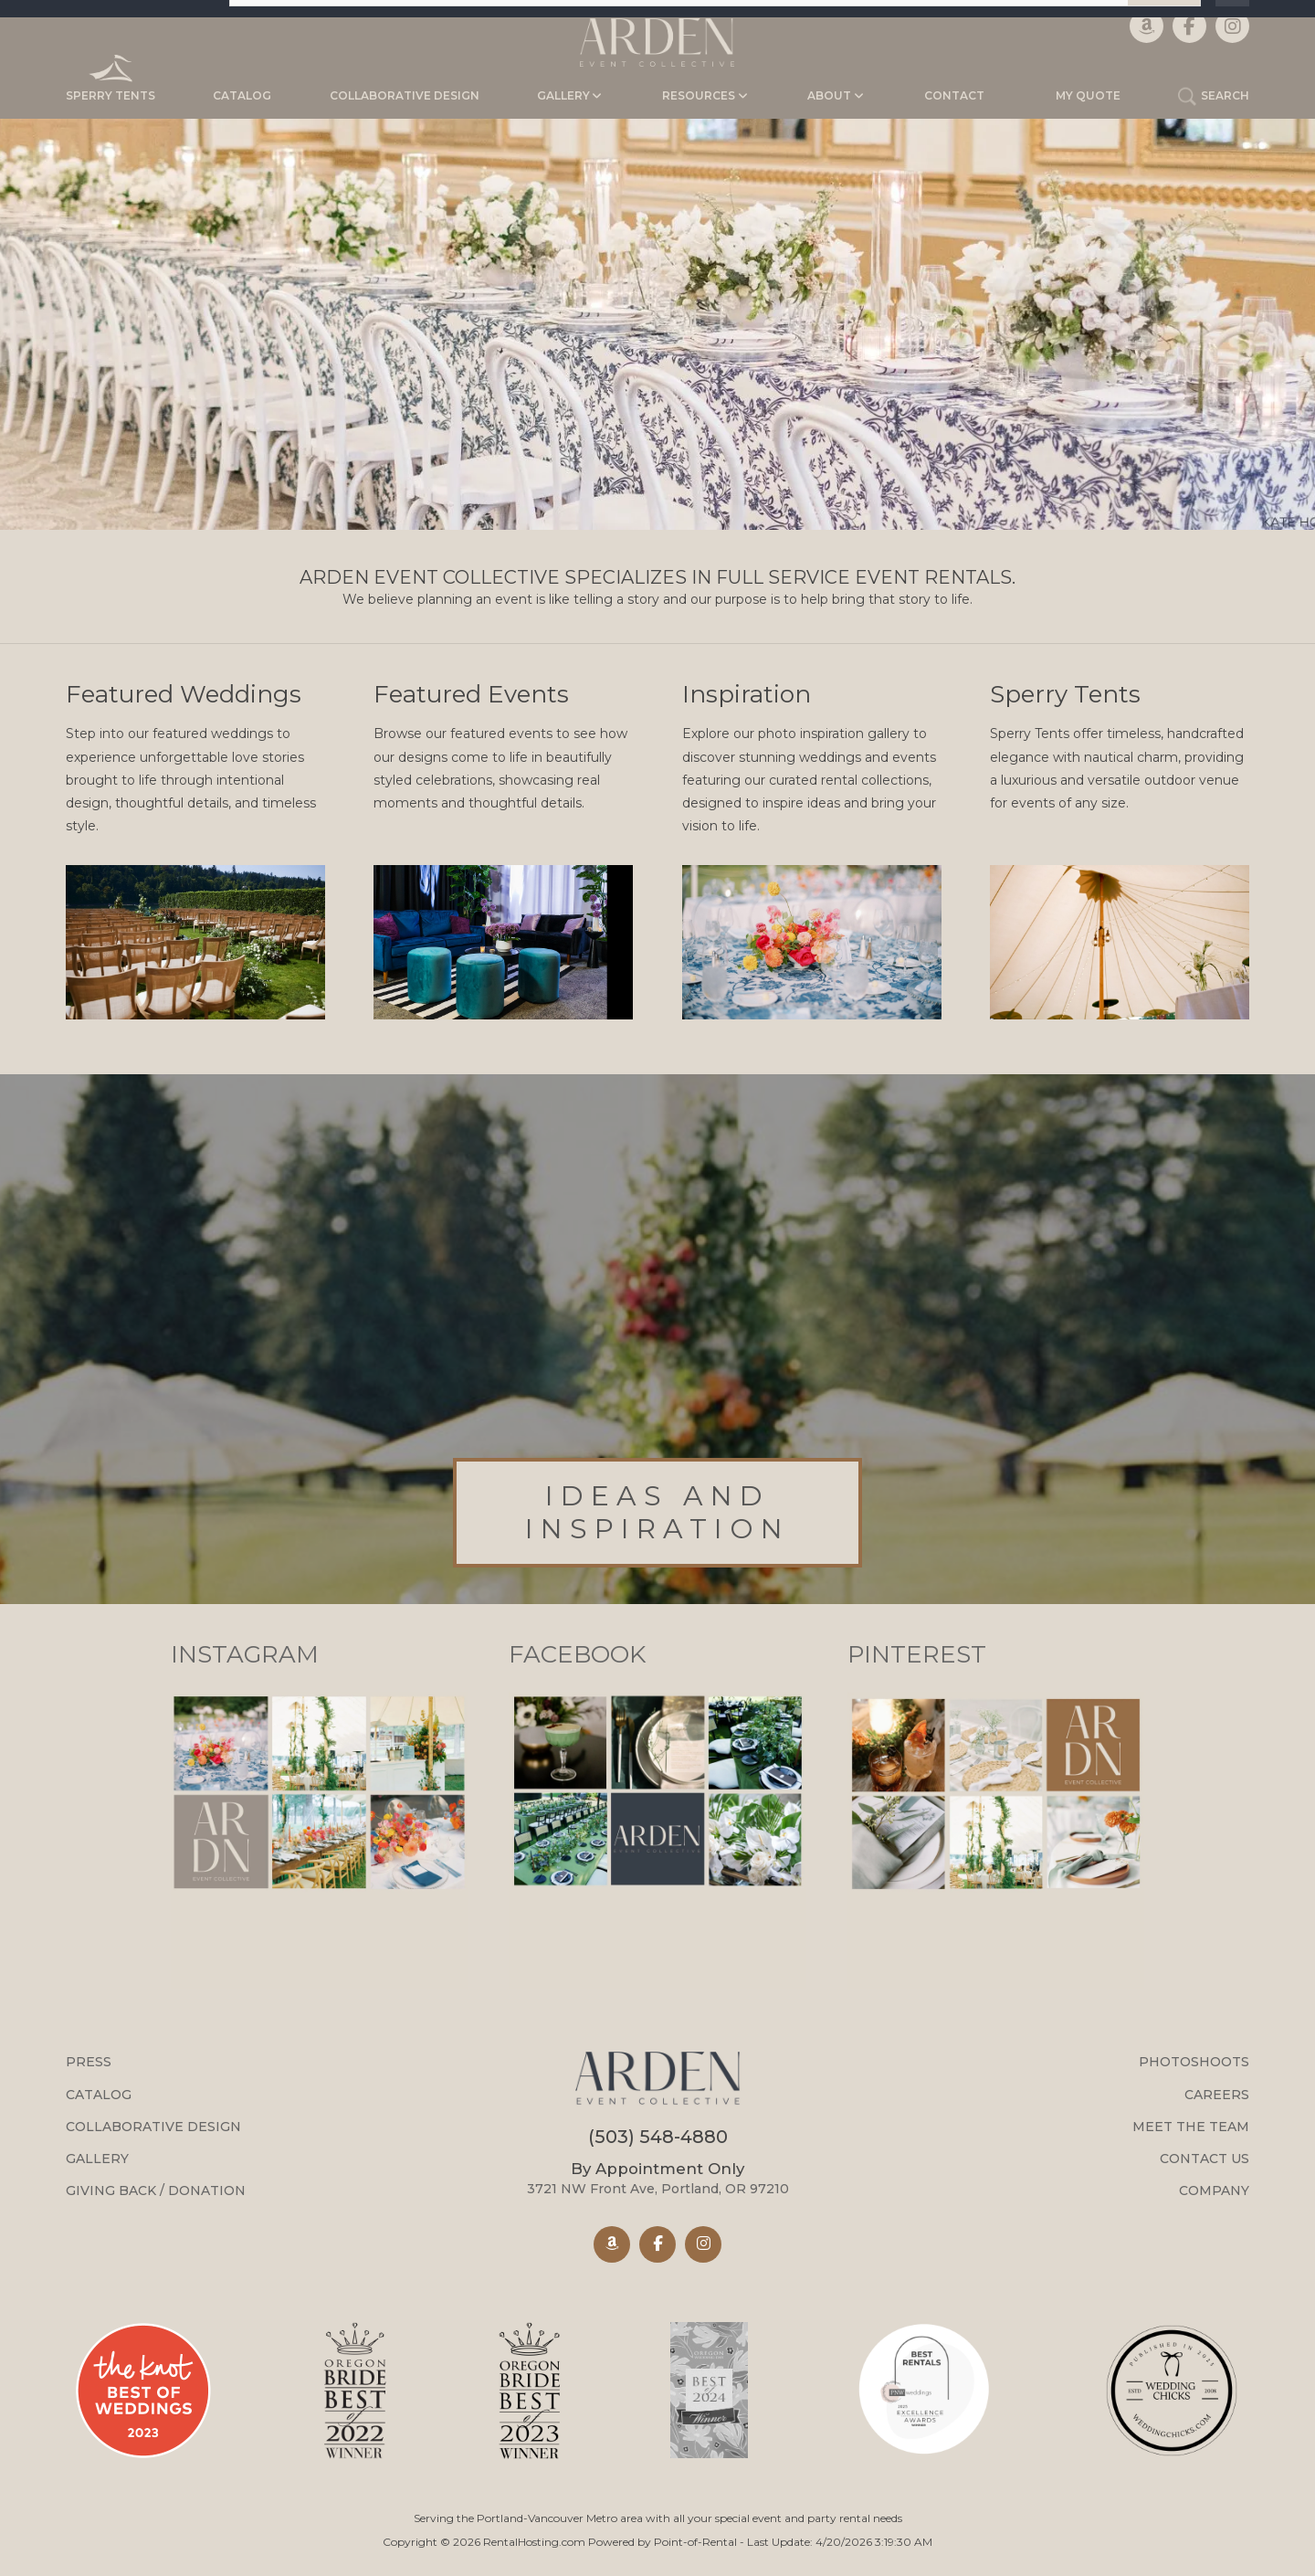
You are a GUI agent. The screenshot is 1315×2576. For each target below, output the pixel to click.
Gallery (97, 2158)
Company (1214, 2190)
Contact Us (1204, 2158)
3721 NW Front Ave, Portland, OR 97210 (658, 2178)
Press (88, 2061)
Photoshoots (1194, 2061)
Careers (1216, 2094)
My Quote (1088, 95)
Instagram (245, 1654)
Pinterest (916, 1654)
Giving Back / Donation (156, 2190)
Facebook (577, 1654)
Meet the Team (1190, 2126)
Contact (954, 95)
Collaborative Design (404, 95)
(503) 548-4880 (658, 2137)
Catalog (242, 95)
